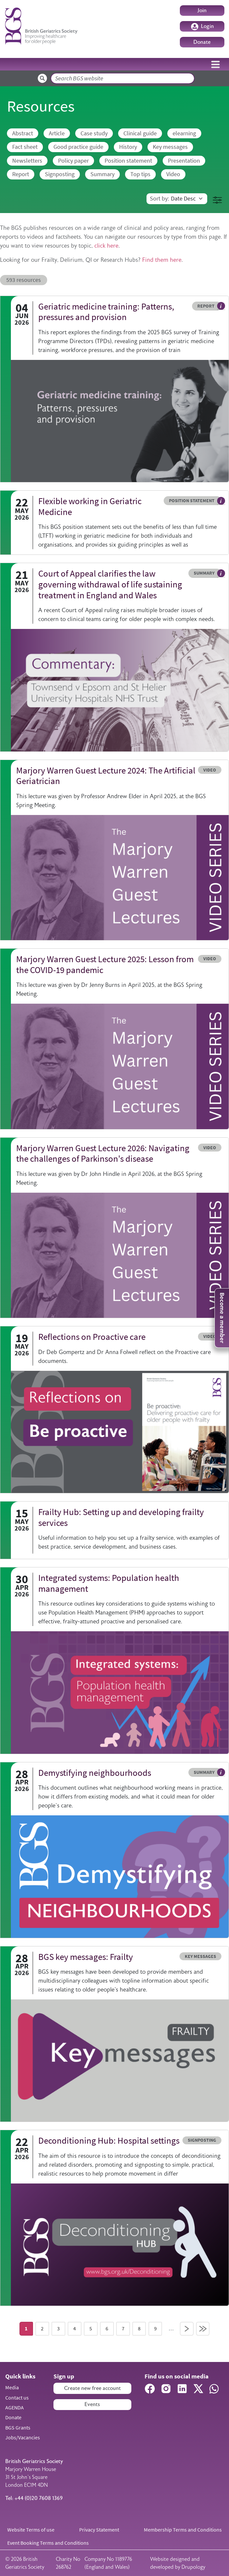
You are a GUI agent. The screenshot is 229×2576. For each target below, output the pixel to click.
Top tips (140, 174)
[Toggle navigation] (215, 64)
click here (106, 245)
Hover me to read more (221, 306)
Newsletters (27, 161)
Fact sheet (25, 147)
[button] (217, 200)
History (128, 147)
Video (173, 174)
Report (20, 174)
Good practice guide (78, 147)
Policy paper (73, 161)
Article (57, 133)
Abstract (22, 133)
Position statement (128, 161)
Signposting (60, 174)
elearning (184, 133)
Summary (102, 174)
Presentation (184, 161)
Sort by (159, 199)
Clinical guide (140, 133)
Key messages (170, 147)
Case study (94, 133)
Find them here (161, 259)
